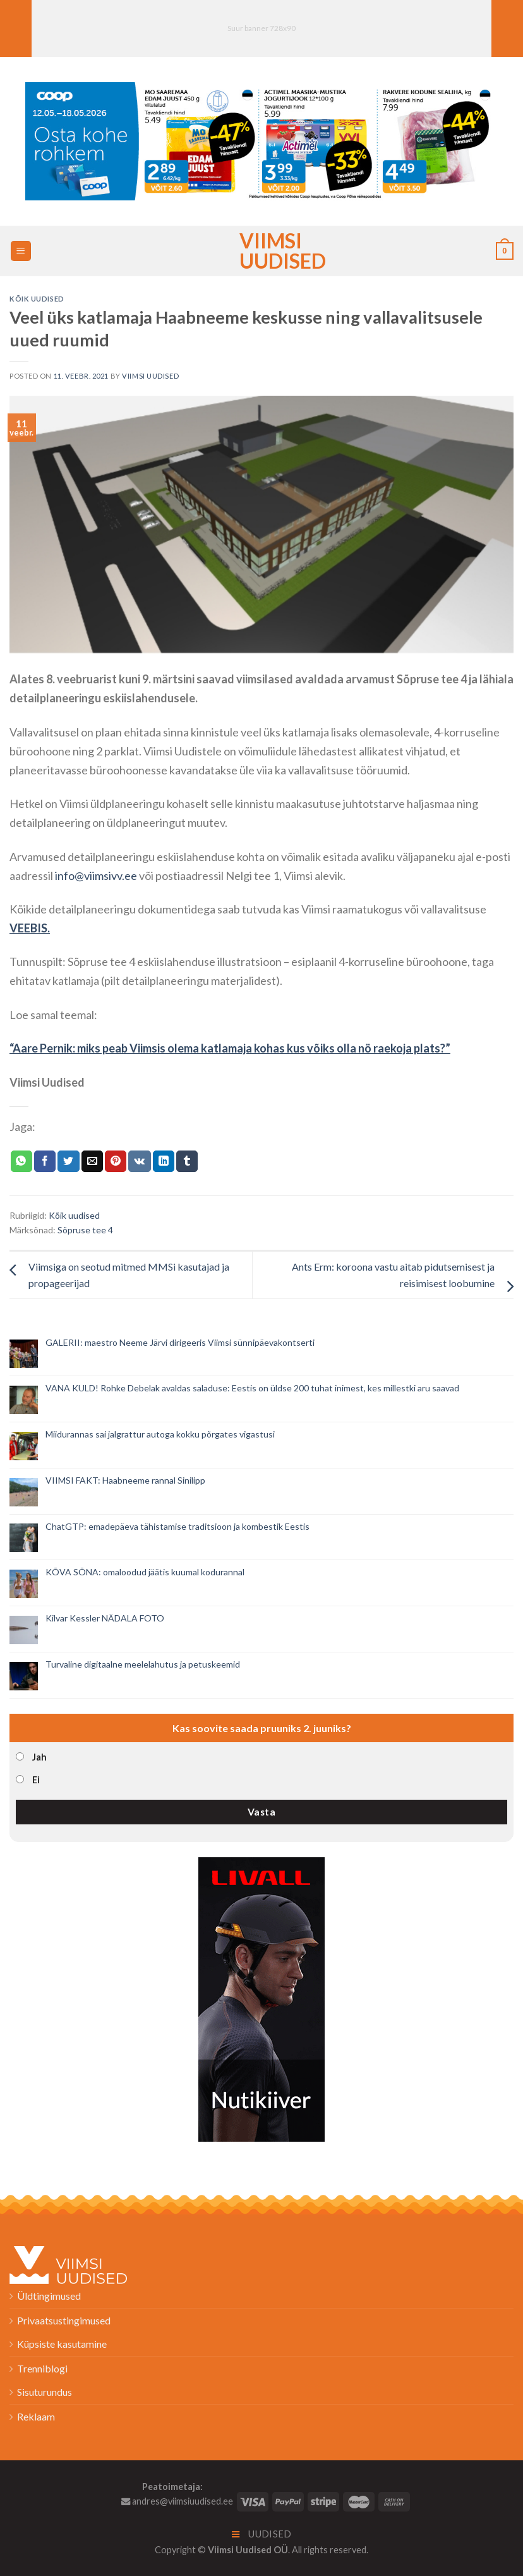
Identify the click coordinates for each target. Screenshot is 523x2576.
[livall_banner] (261, 1998)
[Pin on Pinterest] (115, 1161)
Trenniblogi (42, 2368)
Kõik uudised (36, 299)
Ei (36, 1779)
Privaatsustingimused (64, 2320)
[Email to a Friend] (92, 1161)
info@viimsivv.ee (96, 875)
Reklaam (36, 2416)
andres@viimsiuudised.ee (177, 2501)
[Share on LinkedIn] (163, 1161)
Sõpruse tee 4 (85, 1229)
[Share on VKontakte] (139, 1161)
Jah (39, 1757)
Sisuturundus (44, 2392)
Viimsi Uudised (261, 251)
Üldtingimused (49, 2296)
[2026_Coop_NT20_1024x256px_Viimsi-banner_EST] (261, 140)
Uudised (262, 2534)
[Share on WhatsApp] (21, 1161)
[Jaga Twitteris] (68, 1161)
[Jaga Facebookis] (45, 1161)
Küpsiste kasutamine (62, 2344)
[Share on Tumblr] (187, 1161)
